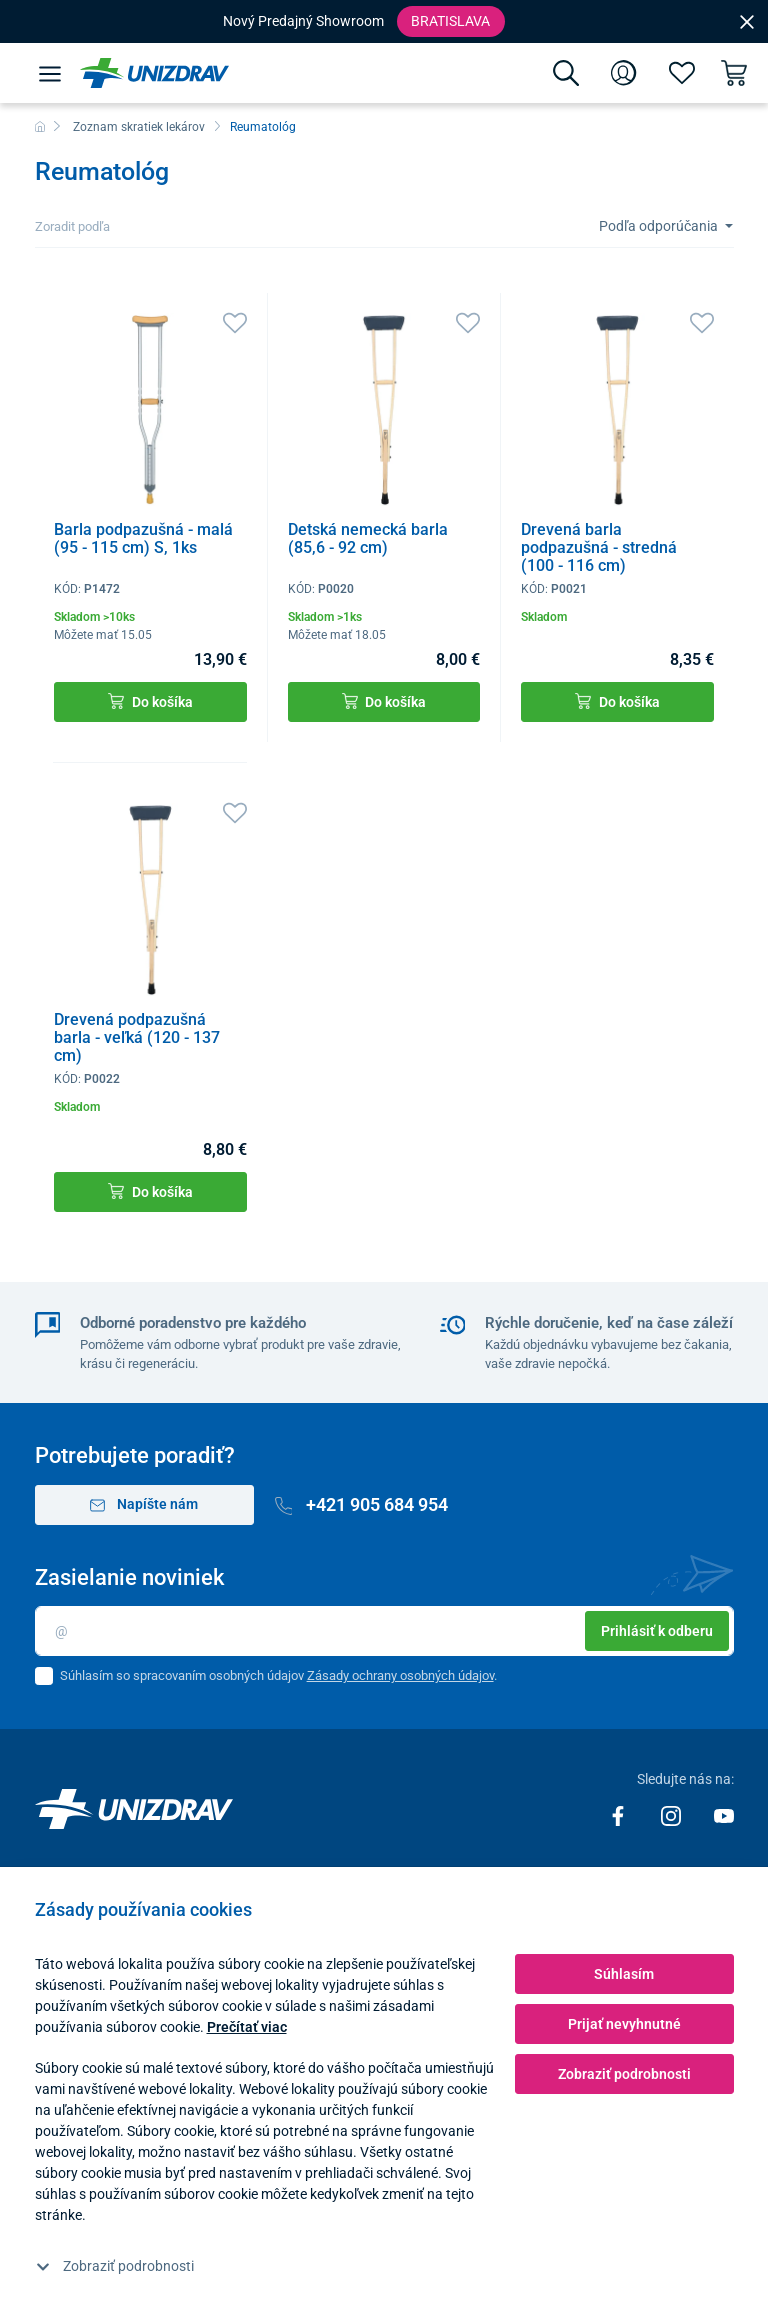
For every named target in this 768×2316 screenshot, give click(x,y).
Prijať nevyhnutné (624, 2024)
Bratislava (450, 21)
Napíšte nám (144, 1504)
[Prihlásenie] (624, 73)
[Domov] (40, 127)
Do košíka (150, 701)
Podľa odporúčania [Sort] (660, 226)
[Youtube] (724, 1815)
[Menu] (50, 73)
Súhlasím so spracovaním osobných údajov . (278, 1675)
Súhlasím (624, 1974)
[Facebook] (619, 1815)
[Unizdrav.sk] (154, 73)
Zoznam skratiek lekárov (139, 127)
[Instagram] (672, 1815)
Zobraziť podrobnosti (115, 2266)
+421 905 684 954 (362, 1504)
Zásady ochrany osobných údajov (400, 1675)
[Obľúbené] (682, 73)
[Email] (384, 1631)
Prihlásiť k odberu (657, 1631)
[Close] (747, 21)
